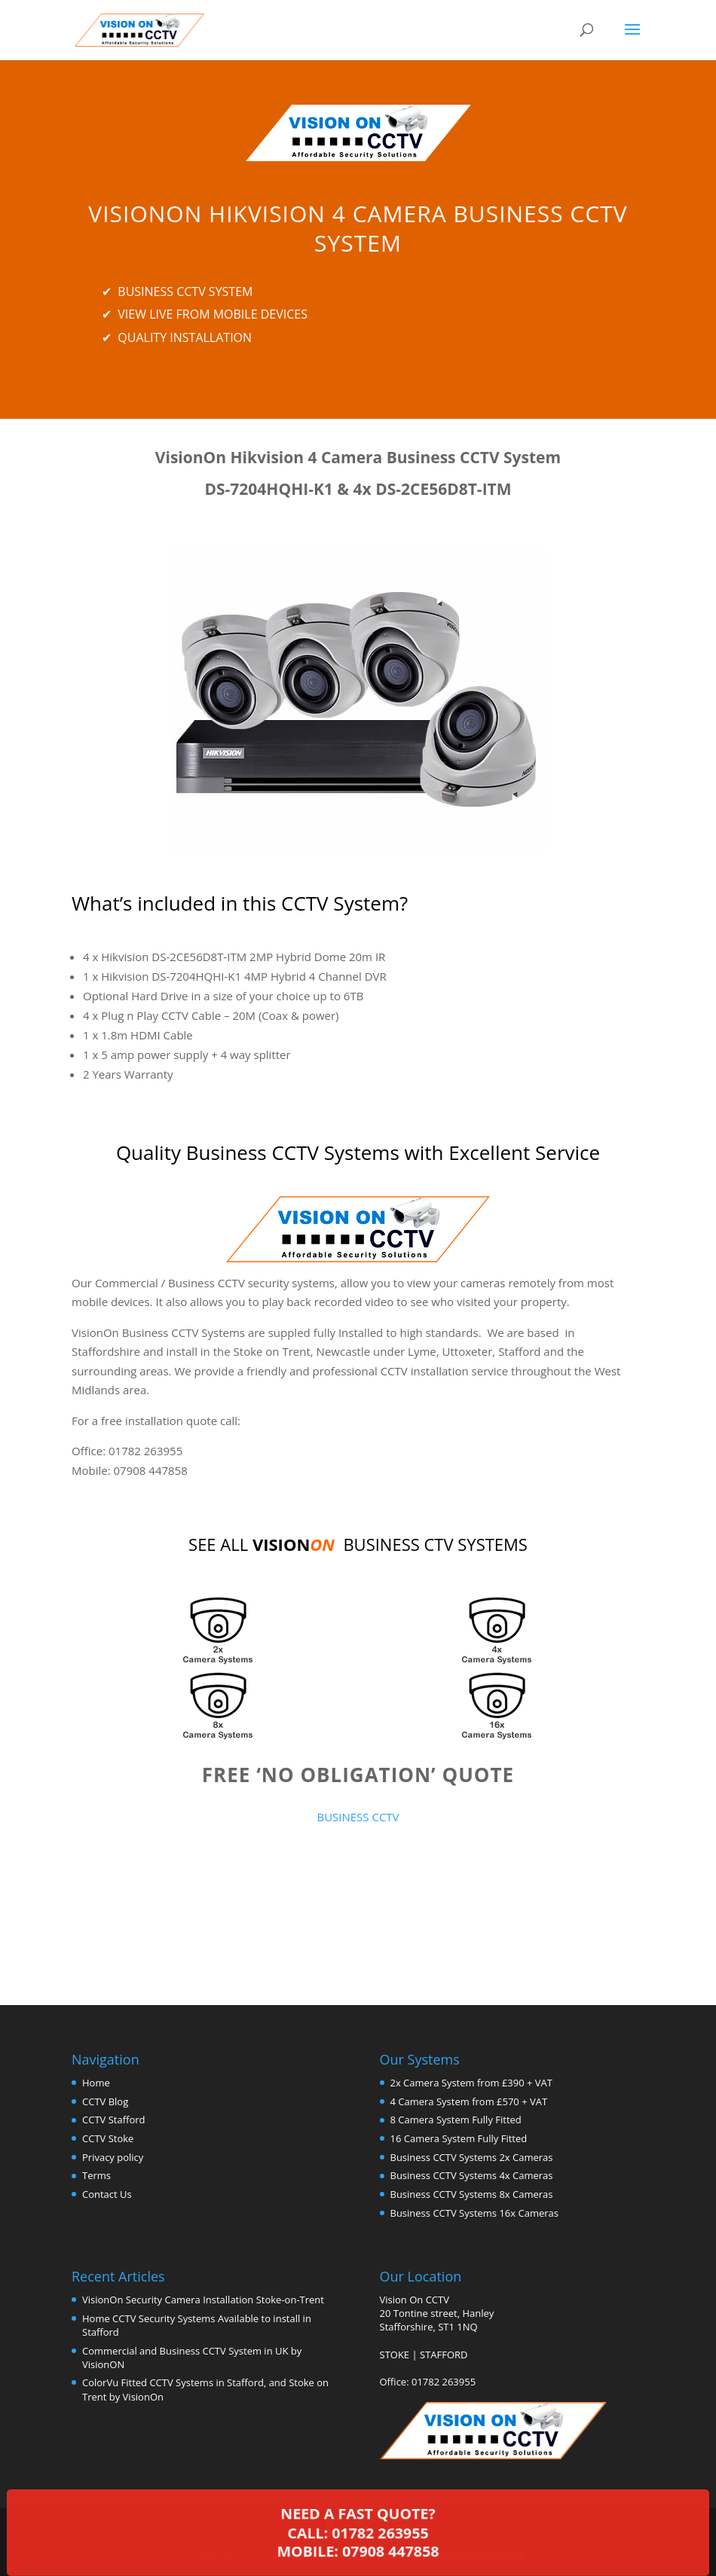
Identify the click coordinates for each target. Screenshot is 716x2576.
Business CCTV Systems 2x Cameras (471, 2157)
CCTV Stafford (113, 2119)
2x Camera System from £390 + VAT (471, 2082)
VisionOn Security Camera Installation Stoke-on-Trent (203, 2299)
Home (96, 2082)
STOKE (395, 2354)
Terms (96, 2175)
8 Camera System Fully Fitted (456, 2119)
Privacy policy (112, 2157)
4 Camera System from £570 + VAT (469, 2101)
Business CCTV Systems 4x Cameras (471, 2175)
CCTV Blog (105, 2101)
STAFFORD (444, 2354)
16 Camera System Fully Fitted (459, 2138)
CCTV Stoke (107, 2138)
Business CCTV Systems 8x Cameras (471, 2194)
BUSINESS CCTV (358, 1816)
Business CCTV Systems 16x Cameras (474, 2213)
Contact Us (107, 2194)
